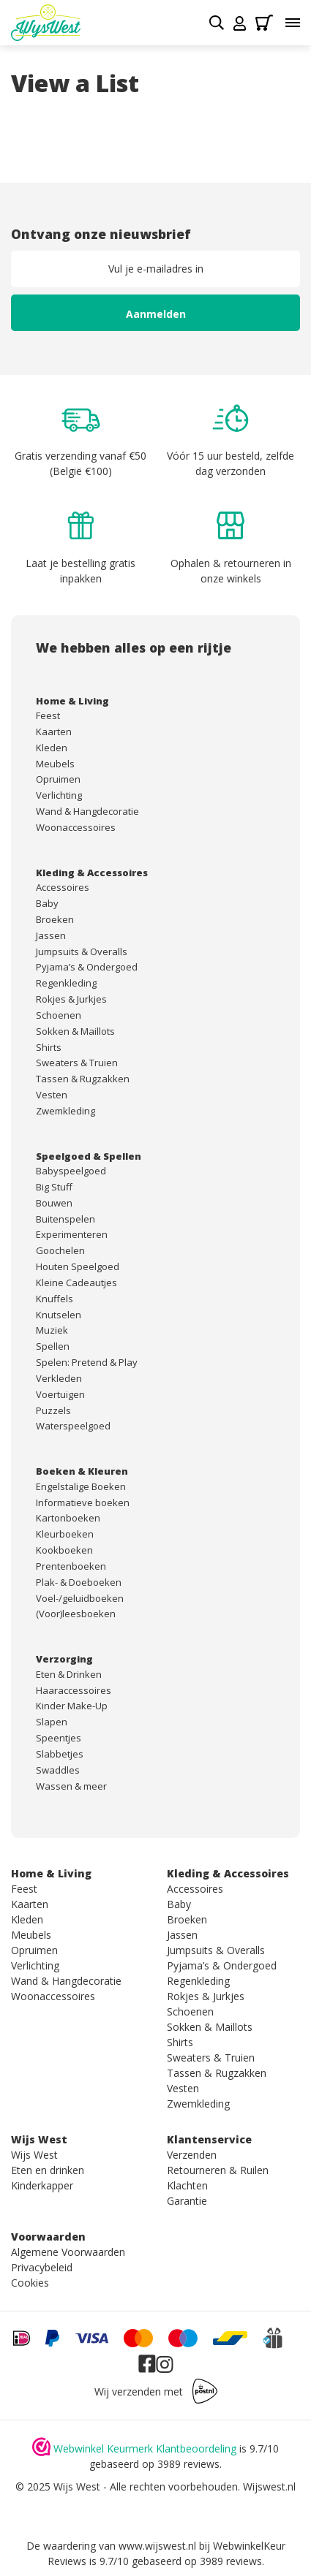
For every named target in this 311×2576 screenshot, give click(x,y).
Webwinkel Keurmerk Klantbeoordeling (144, 2448)
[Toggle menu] (292, 22)
